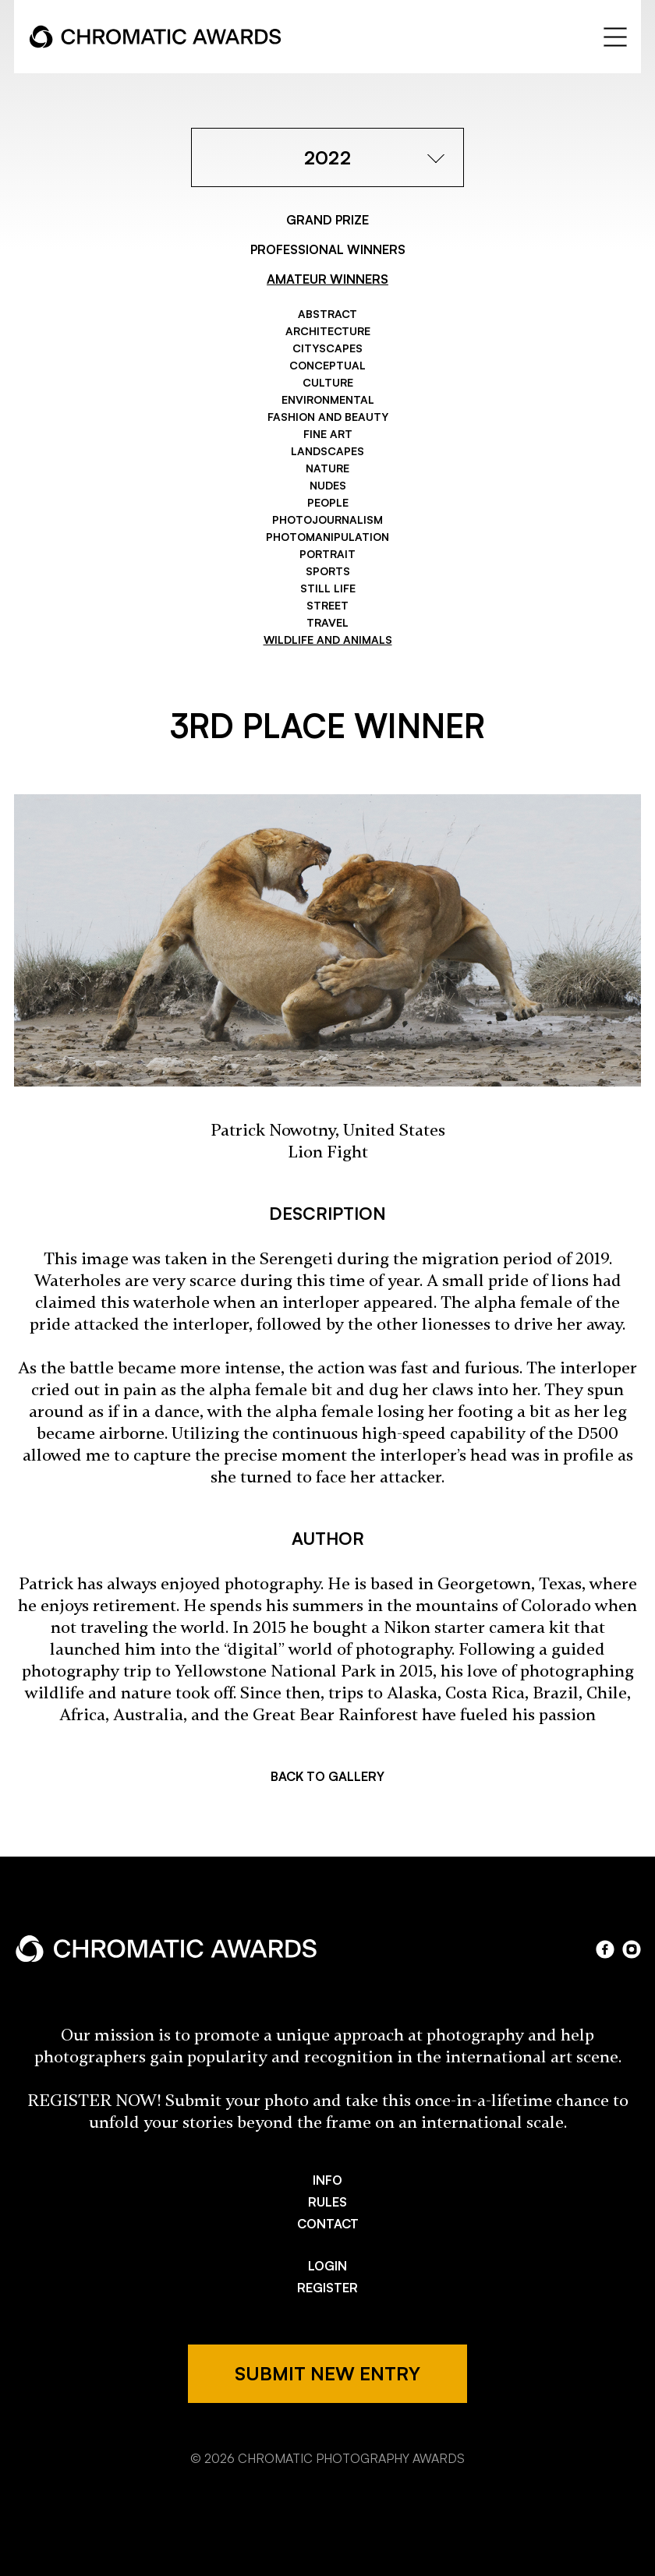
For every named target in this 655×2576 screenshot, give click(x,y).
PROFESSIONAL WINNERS (327, 249)
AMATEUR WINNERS (327, 279)
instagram (631, 1949)
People (328, 502)
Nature (327, 468)
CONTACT (328, 2223)
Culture (328, 382)
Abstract (327, 313)
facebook (605, 1949)
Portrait (327, 553)
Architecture (327, 330)
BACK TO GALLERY (327, 1776)
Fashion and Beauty (327, 416)
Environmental (327, 399)
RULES (327, 2202)
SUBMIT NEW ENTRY (327, 2373)
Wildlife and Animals (328, 639)
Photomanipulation (327, 536)
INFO (327, 2180)
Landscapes (327, 451)
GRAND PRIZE (327, 220)
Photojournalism (327, 519)
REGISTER (327, 2287)
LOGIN (327, 2266)
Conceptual (327, 365)
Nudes (328, 485)
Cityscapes (327, 348)
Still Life (328, 588)
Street (327, 605)
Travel (327, 622)
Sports (328, 571)
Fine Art (327, 433)
